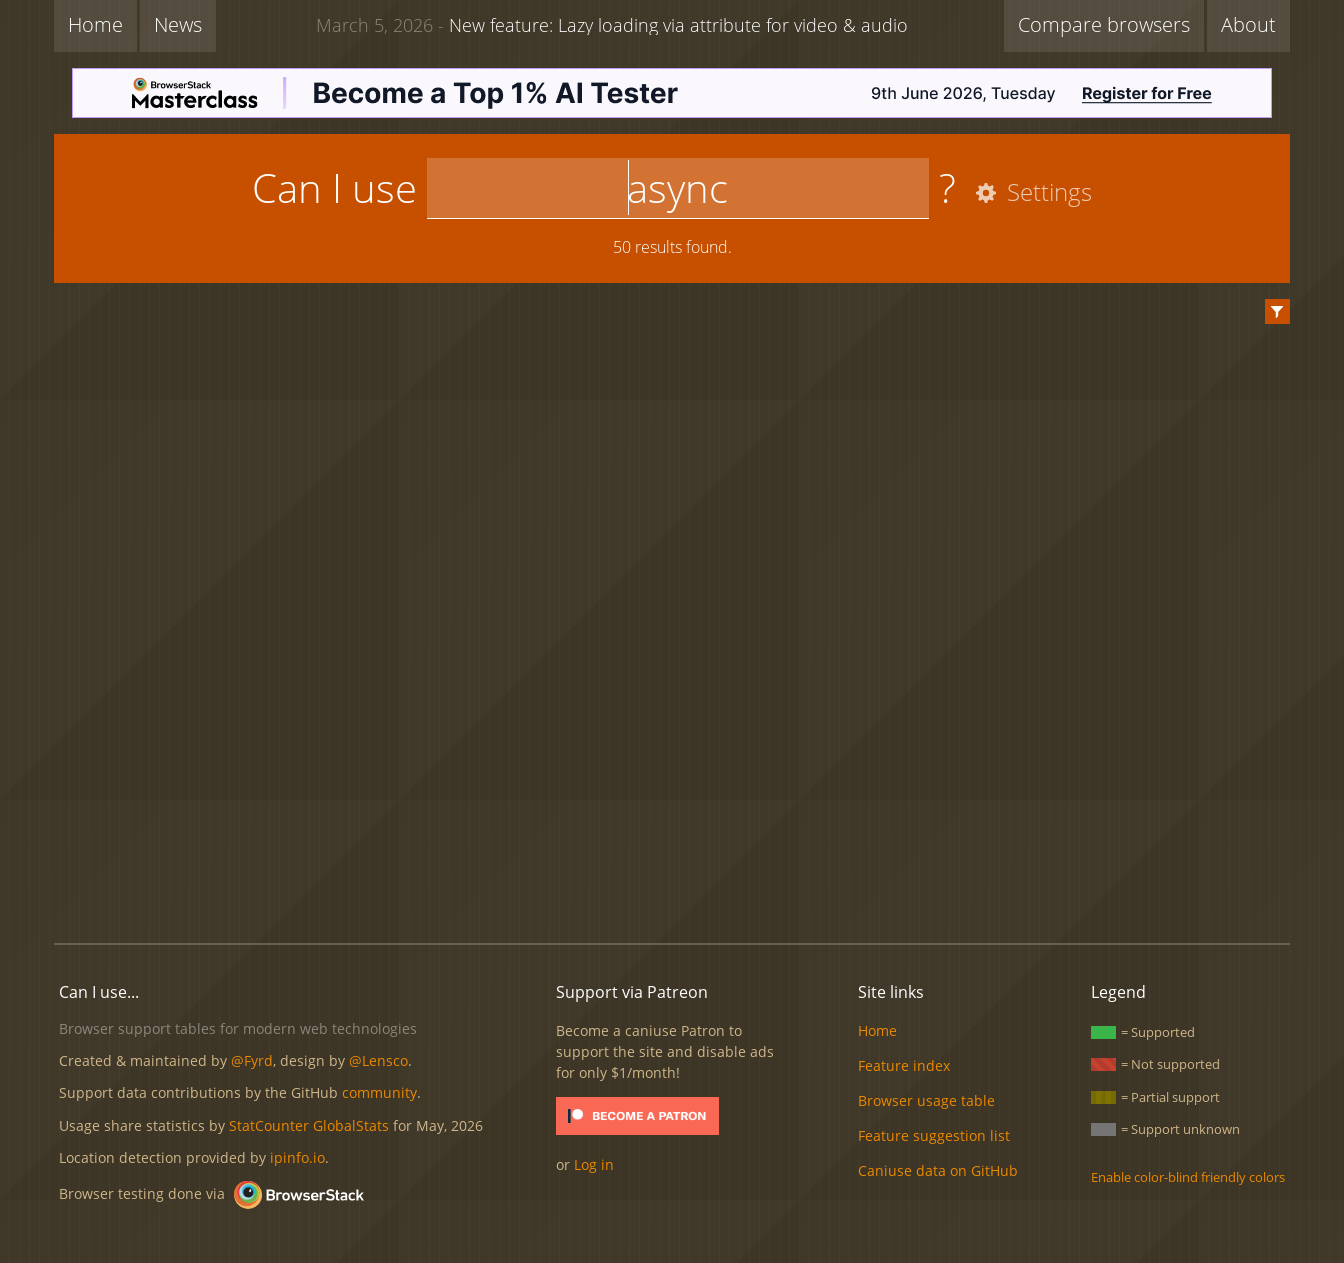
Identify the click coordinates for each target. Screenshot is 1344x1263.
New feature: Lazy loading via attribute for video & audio (612, 24)
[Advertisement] (672, 860)
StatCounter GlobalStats (309, 1125)
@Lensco (378, 1060)
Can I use (334, 187)
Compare (1104, 24)
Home (95, 24)
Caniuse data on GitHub (938, 1170)
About (1248, 24)
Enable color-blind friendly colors (1188, 1177)
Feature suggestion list (934, 1135)
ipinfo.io (297, 1157)
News (178, 24)
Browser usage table (926, 1100)
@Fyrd (252, 1060)
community (379, 1092)
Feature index (904, 1065)
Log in (594, 1164)
